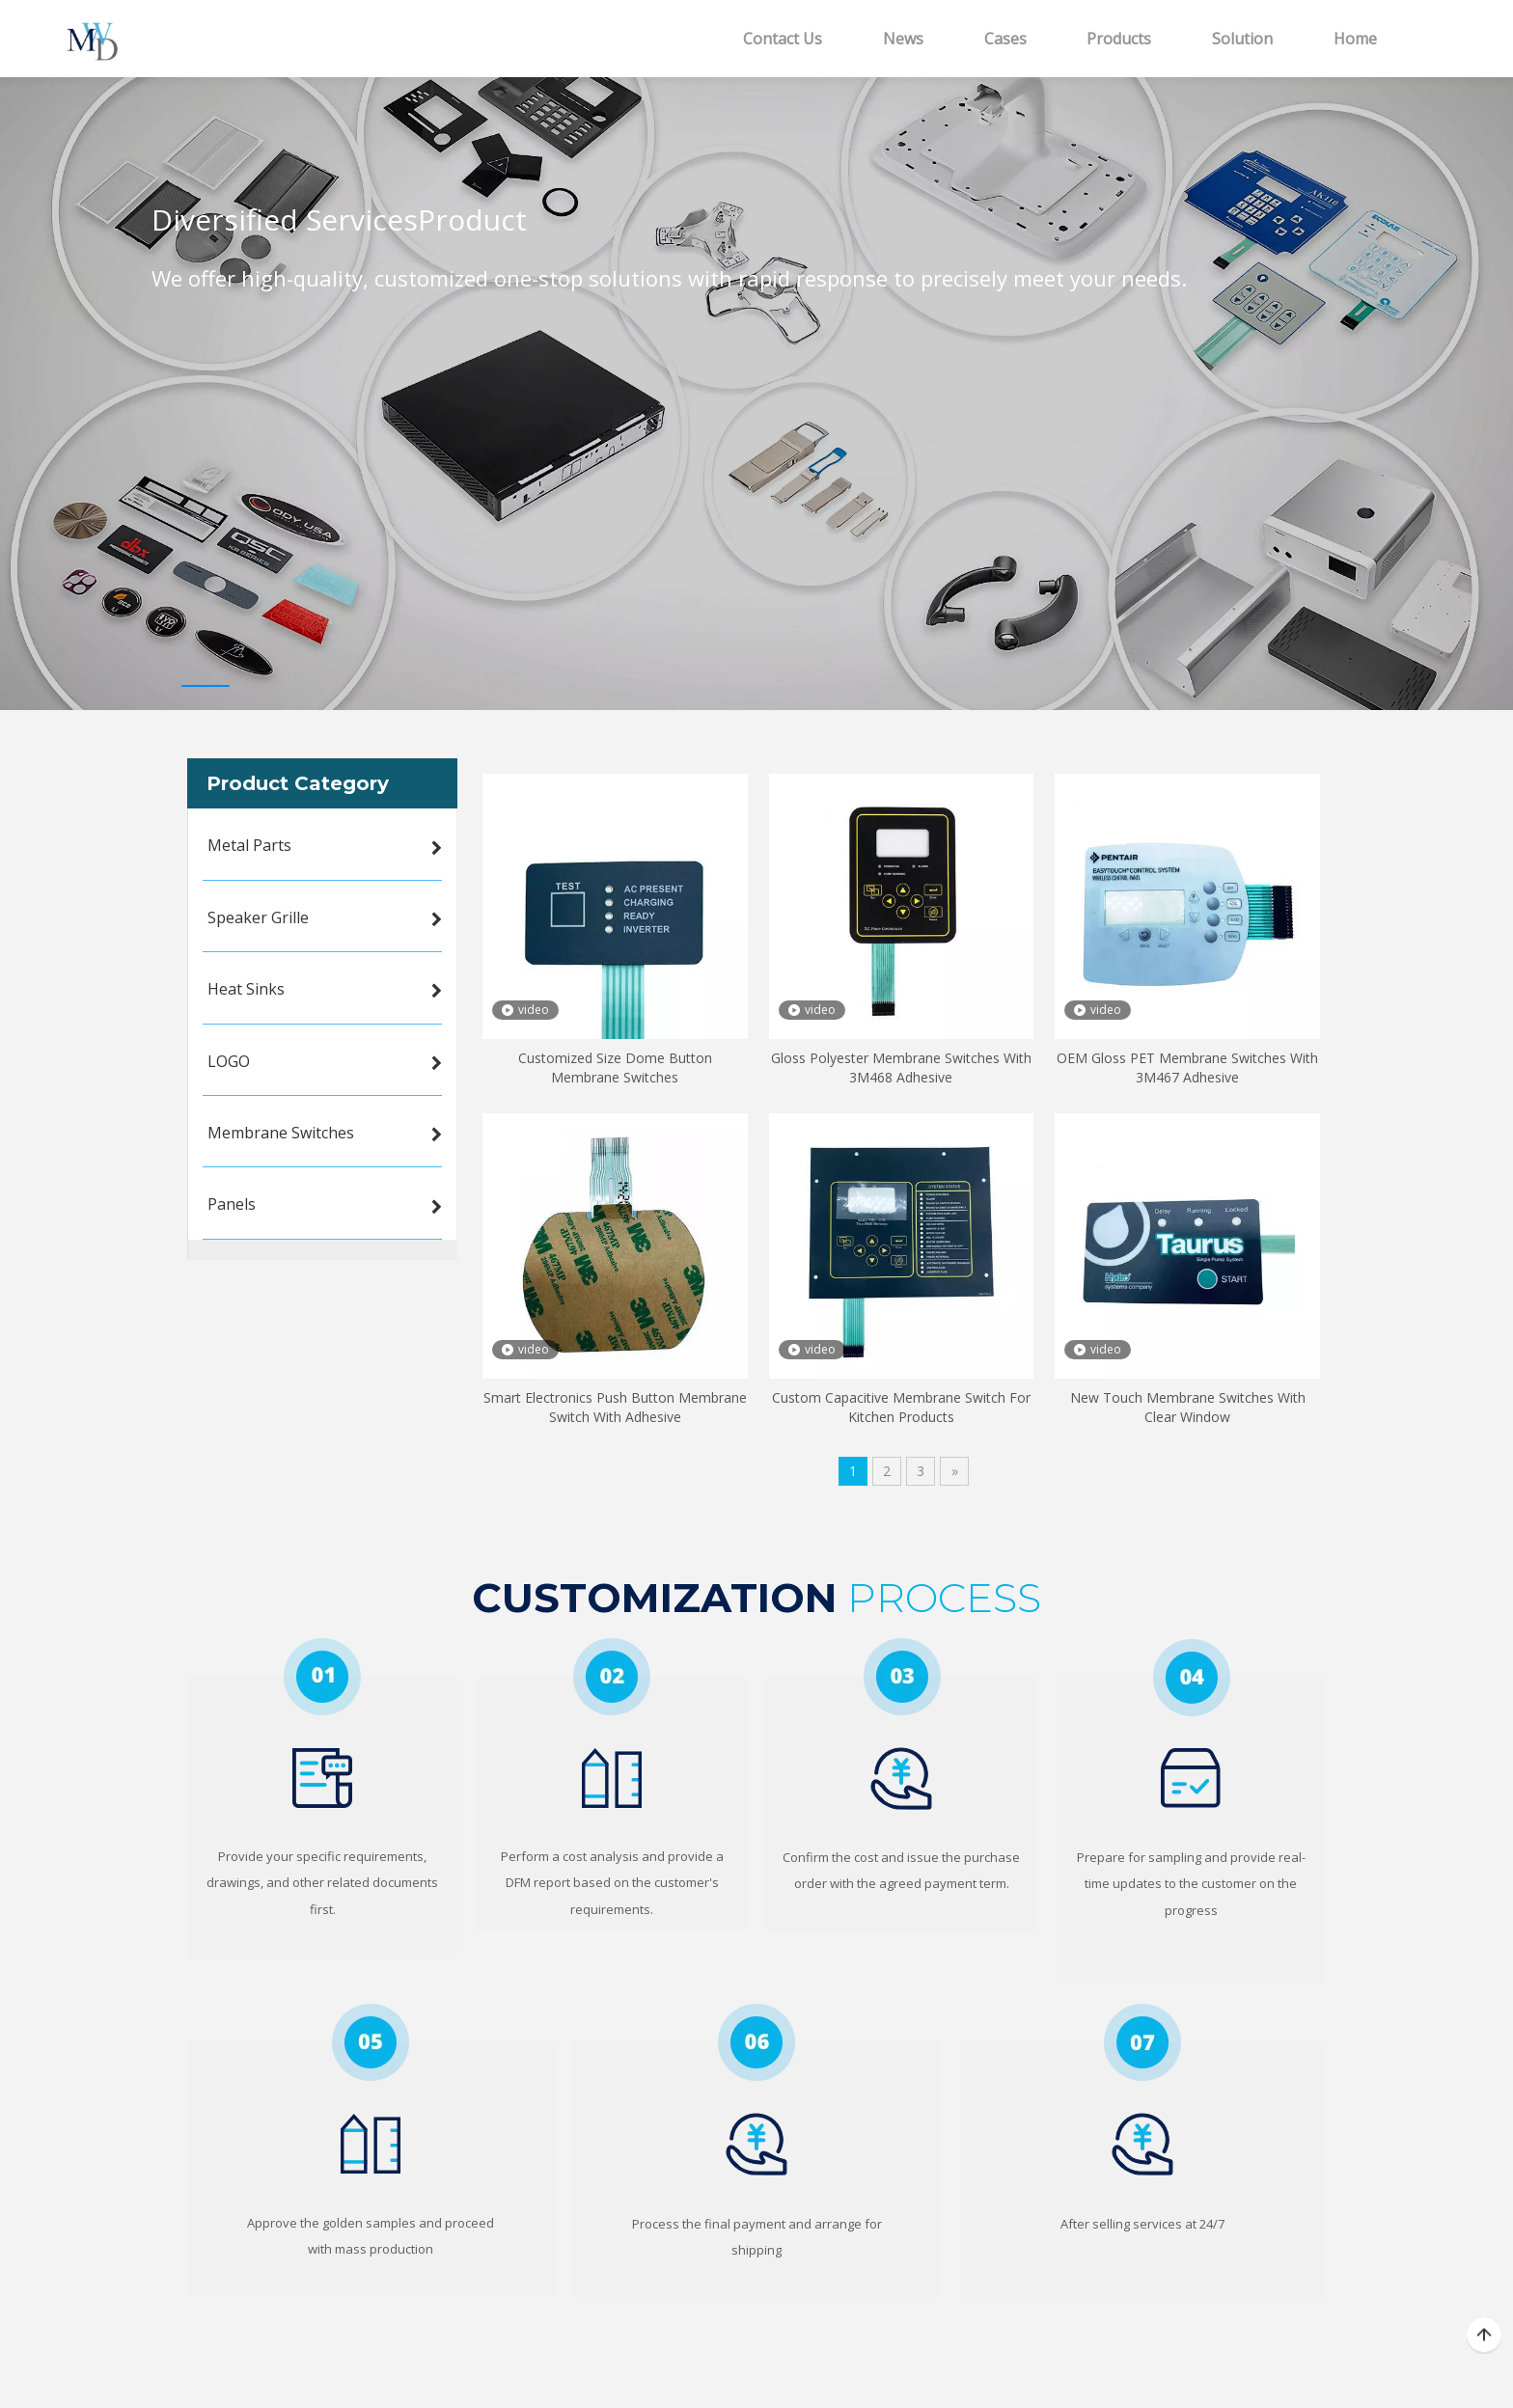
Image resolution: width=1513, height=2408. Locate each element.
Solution (1242, 38)
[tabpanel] (756, 369)
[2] (611, 1676)
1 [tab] (205, 686)
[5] (370, 2042)
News (903, 38)
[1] (322, 1676)
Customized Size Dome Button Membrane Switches (615, 1067)
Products (1119, 38)
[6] (756, 2042)
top (1484, 2335)
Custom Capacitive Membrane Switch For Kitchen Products (901, 1407)
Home (1355, 38)
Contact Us (782, 38)
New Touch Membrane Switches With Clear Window (1188, 1407)
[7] (1142, 2042)
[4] (1191, 1677)
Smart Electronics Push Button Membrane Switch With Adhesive (615, 1407)
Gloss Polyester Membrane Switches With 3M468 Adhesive (901, 1067)
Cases (1005, 38)
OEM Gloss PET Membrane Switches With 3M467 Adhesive (1187, 1067)
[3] (902, 1676)
